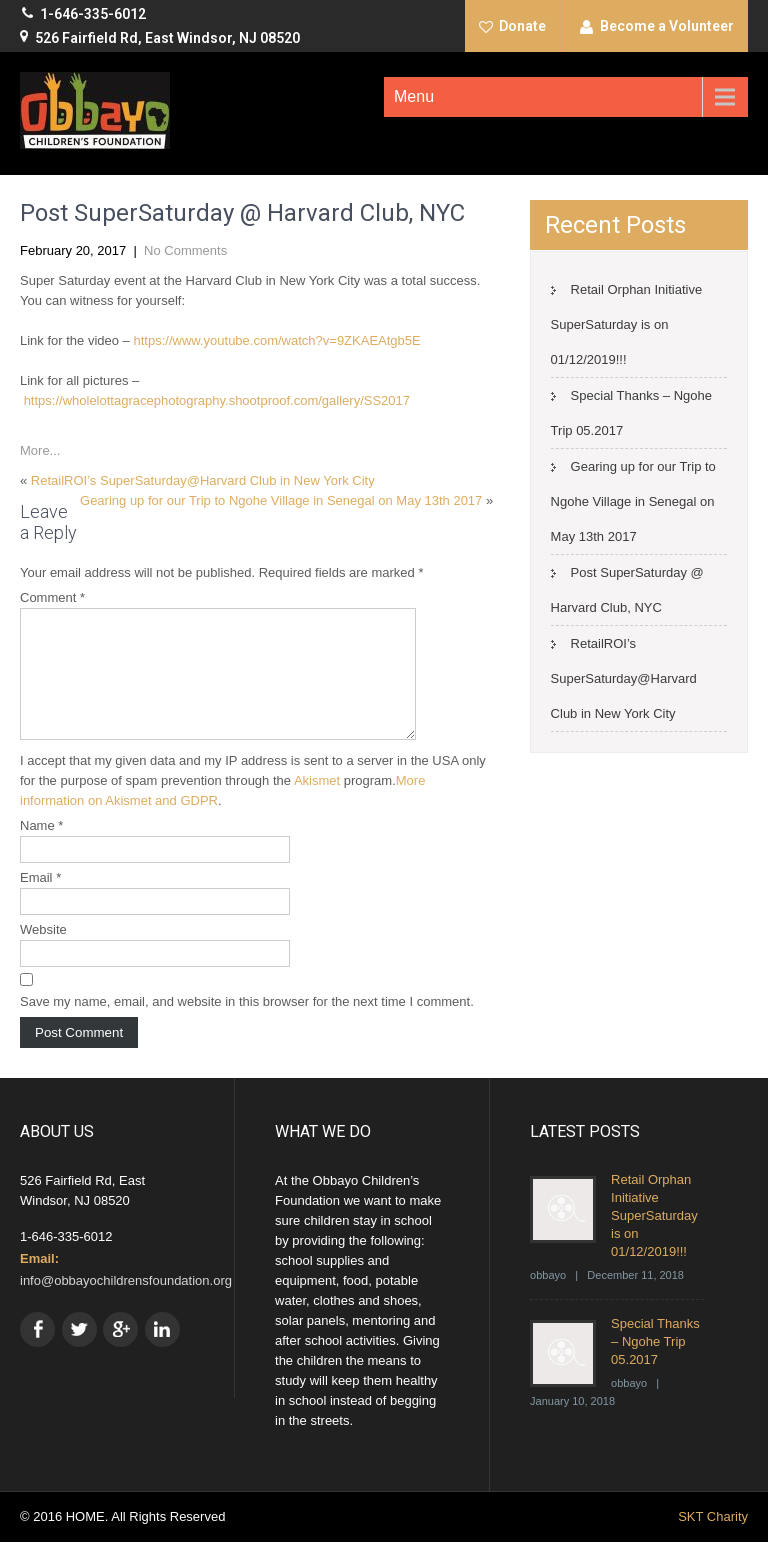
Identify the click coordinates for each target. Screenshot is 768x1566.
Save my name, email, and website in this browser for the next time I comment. (247, 1025)
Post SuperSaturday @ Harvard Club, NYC (627, 590)
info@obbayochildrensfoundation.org (126, 1304)
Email (40, 901)
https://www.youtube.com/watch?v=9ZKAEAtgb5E (276, 340)
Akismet (317, 804)
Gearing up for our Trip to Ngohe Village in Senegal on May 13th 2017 (281, 500)
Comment (52, 597)
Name (41, 849)
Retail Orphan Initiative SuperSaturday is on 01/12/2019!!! (627, 324)
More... (40, 450)
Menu (414, 96)
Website (43, 953)
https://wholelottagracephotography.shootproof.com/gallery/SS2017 (217, 400)
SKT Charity (713, 1540)
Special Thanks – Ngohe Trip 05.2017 (655, 1365)
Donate (522, 26)
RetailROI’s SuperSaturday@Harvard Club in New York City (203, 480)
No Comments (185, 250)
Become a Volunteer (667, 26)
